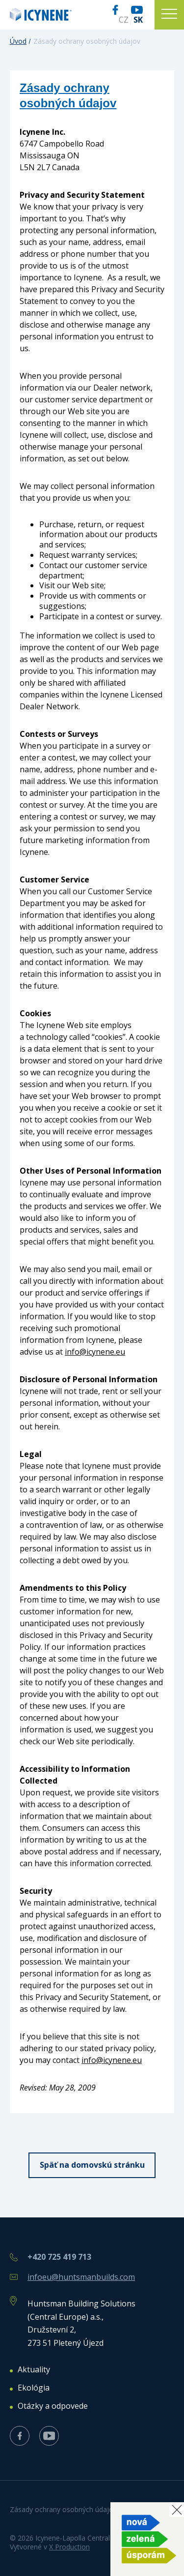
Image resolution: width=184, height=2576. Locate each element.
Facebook (115, 10)
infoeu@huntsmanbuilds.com (81, 2277)
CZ (124, 19)
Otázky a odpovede (53, 2406)
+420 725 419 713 (59, 2257)
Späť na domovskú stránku (92, 2164)
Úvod (18, 41)
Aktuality (34, 2369)
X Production (69, 2546)
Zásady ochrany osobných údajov (63, 2509)
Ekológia (34, 2388)
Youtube (137, 10)
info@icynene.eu (95, 1351)
